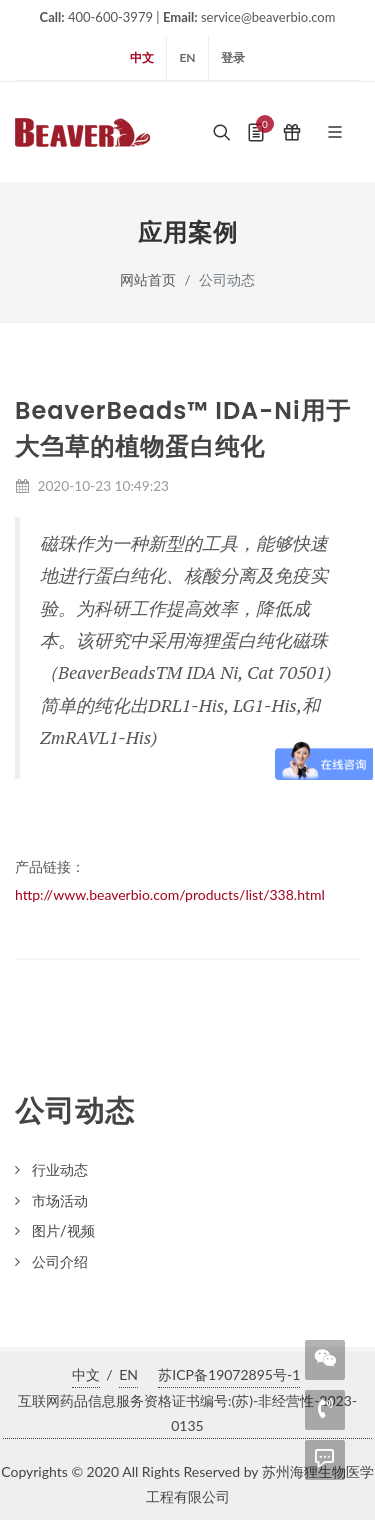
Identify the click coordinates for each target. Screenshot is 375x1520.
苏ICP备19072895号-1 (229, 1374)
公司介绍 (60, 1261)
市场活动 (60, 1200)
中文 (142, 57)
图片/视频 (63, 1230)
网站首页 (148, 279)
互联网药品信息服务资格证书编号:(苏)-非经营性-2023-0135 (187, 1413)
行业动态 (60, 1169)
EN (187, 57)
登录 (233, 57)
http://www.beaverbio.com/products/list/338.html (170, 894)
